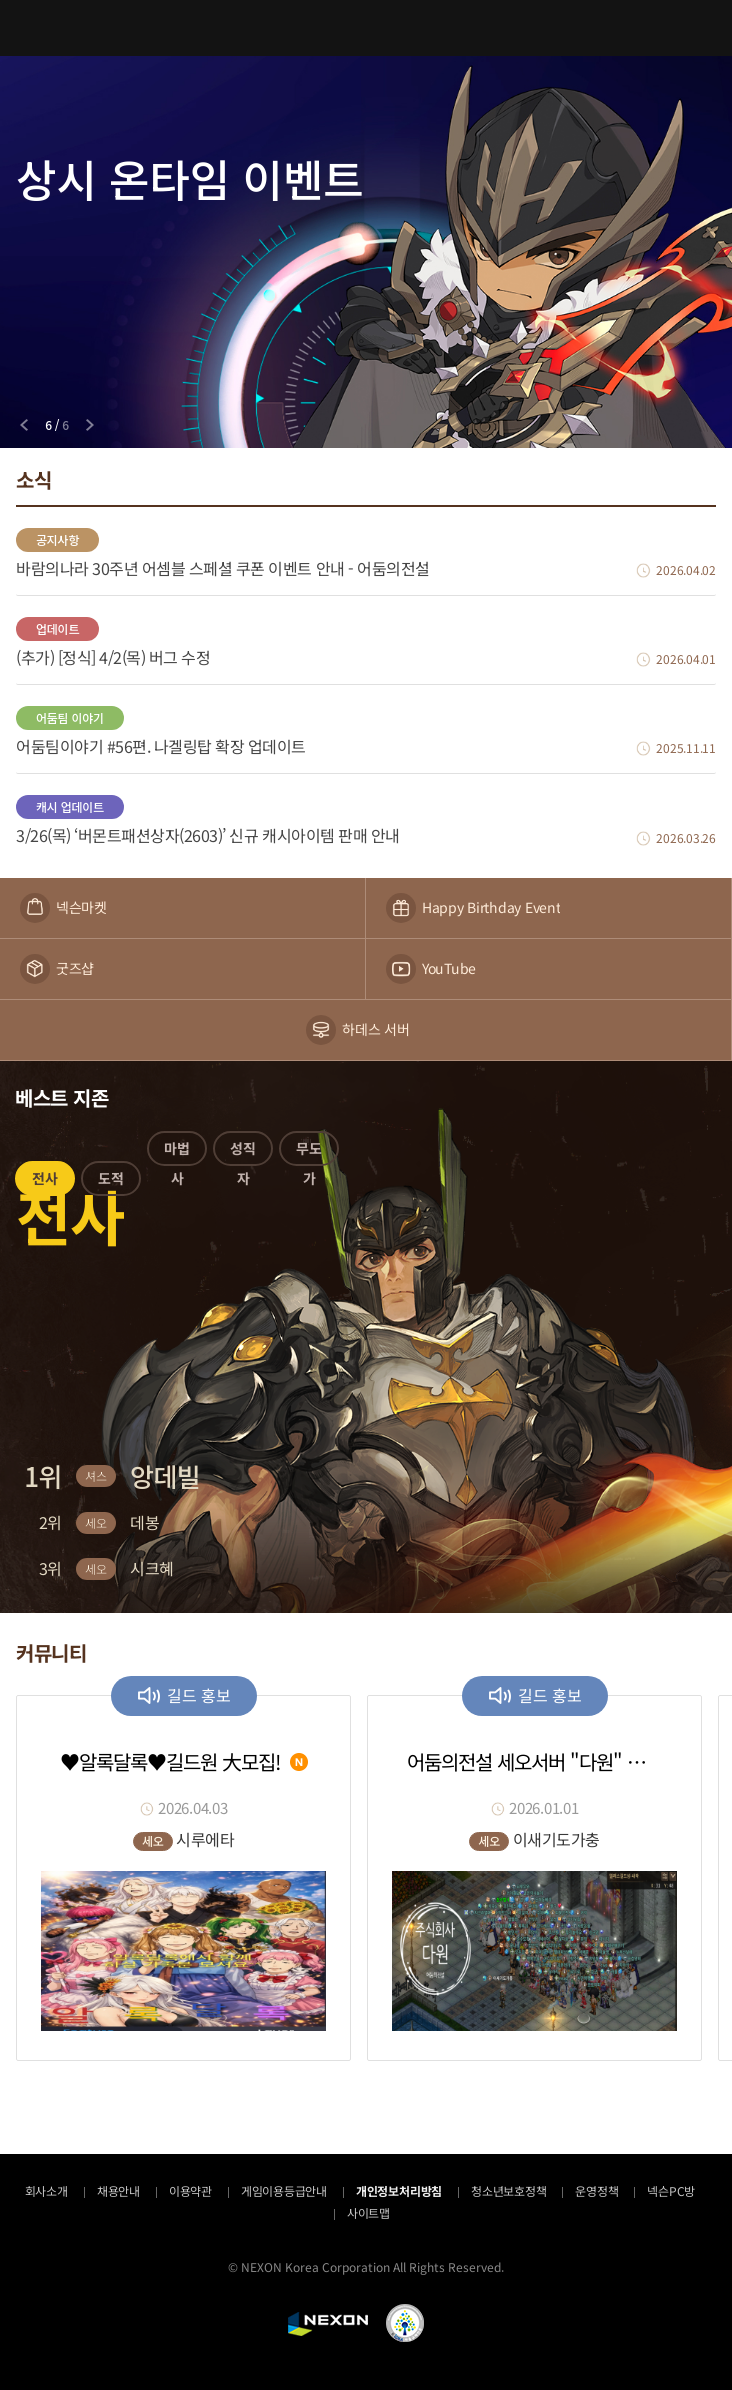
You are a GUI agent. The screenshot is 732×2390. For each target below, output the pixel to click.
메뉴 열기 (28, 28)
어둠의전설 (366, 27)
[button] (45, 1182)
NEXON (328, 2324)
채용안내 (118, 2190)
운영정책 (596, 2190)
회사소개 (46, 2190)
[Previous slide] (24, 425)
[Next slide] (90, 425)
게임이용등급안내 (284, 2190)
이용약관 (190, 2190)
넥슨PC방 (671, 2190)
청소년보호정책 (508, 2190)
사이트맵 (368, 2212)
